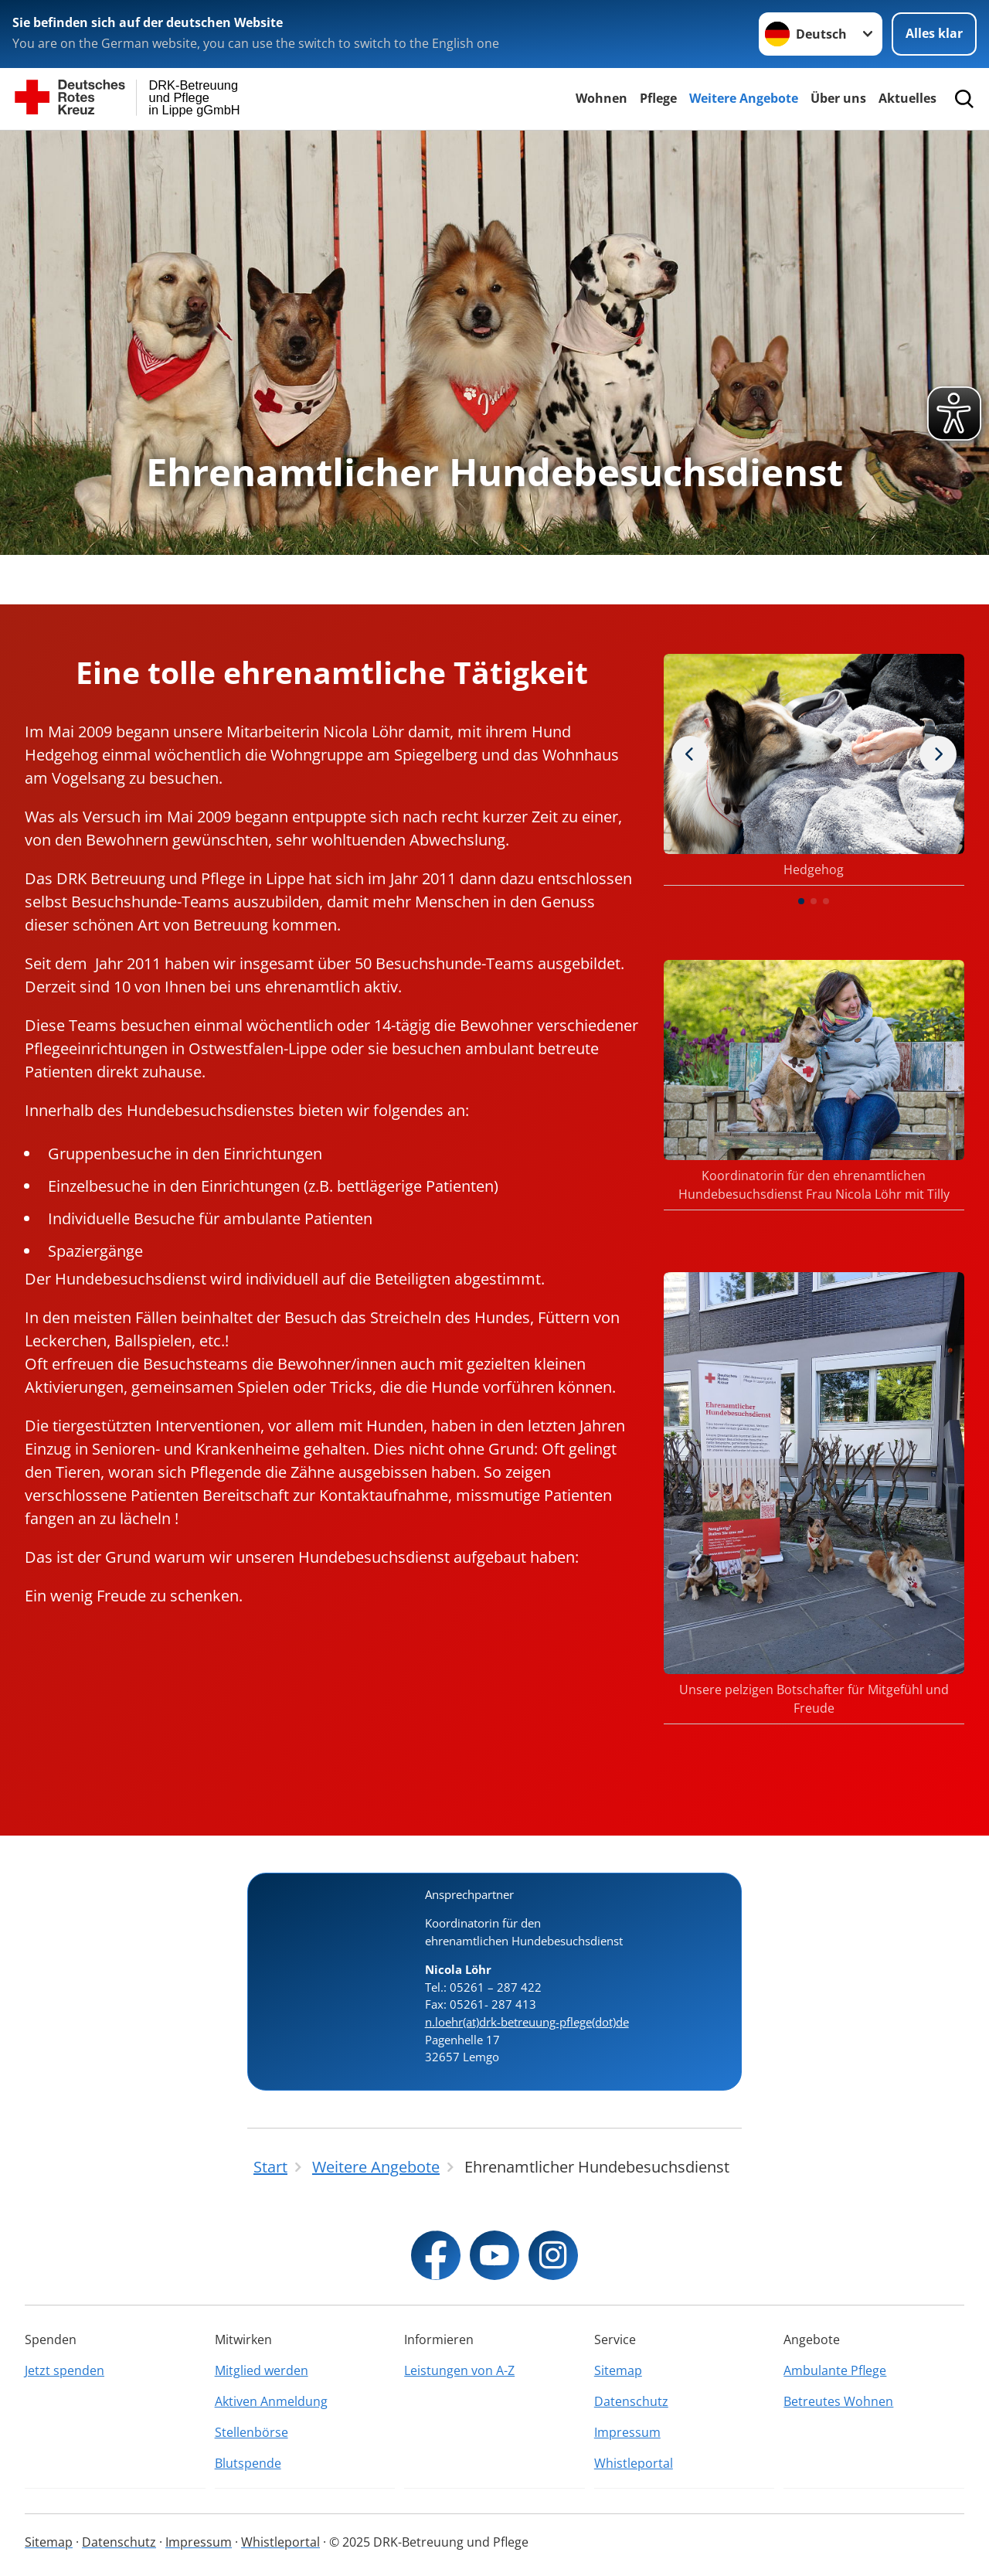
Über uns (838, 98)
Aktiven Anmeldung (271, 2401)
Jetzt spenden (64, 2370)
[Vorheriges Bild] (938, 753)
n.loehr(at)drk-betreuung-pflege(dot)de (527, 2022)
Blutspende (248, 2463)
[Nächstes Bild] (690, 753)
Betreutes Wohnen (838, 2401)
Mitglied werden (261, 2370)
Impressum (627, 2432)
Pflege (658, 98)
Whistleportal (633, 2463)
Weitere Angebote (743, 98)
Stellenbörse (251, 2432)
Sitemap (618, 2370)
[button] (801, 901)
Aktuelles (907, 98)
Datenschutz (631, 2401)
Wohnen (601, 98)
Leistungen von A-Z (459, 2370)
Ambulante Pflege (834, 2370)
